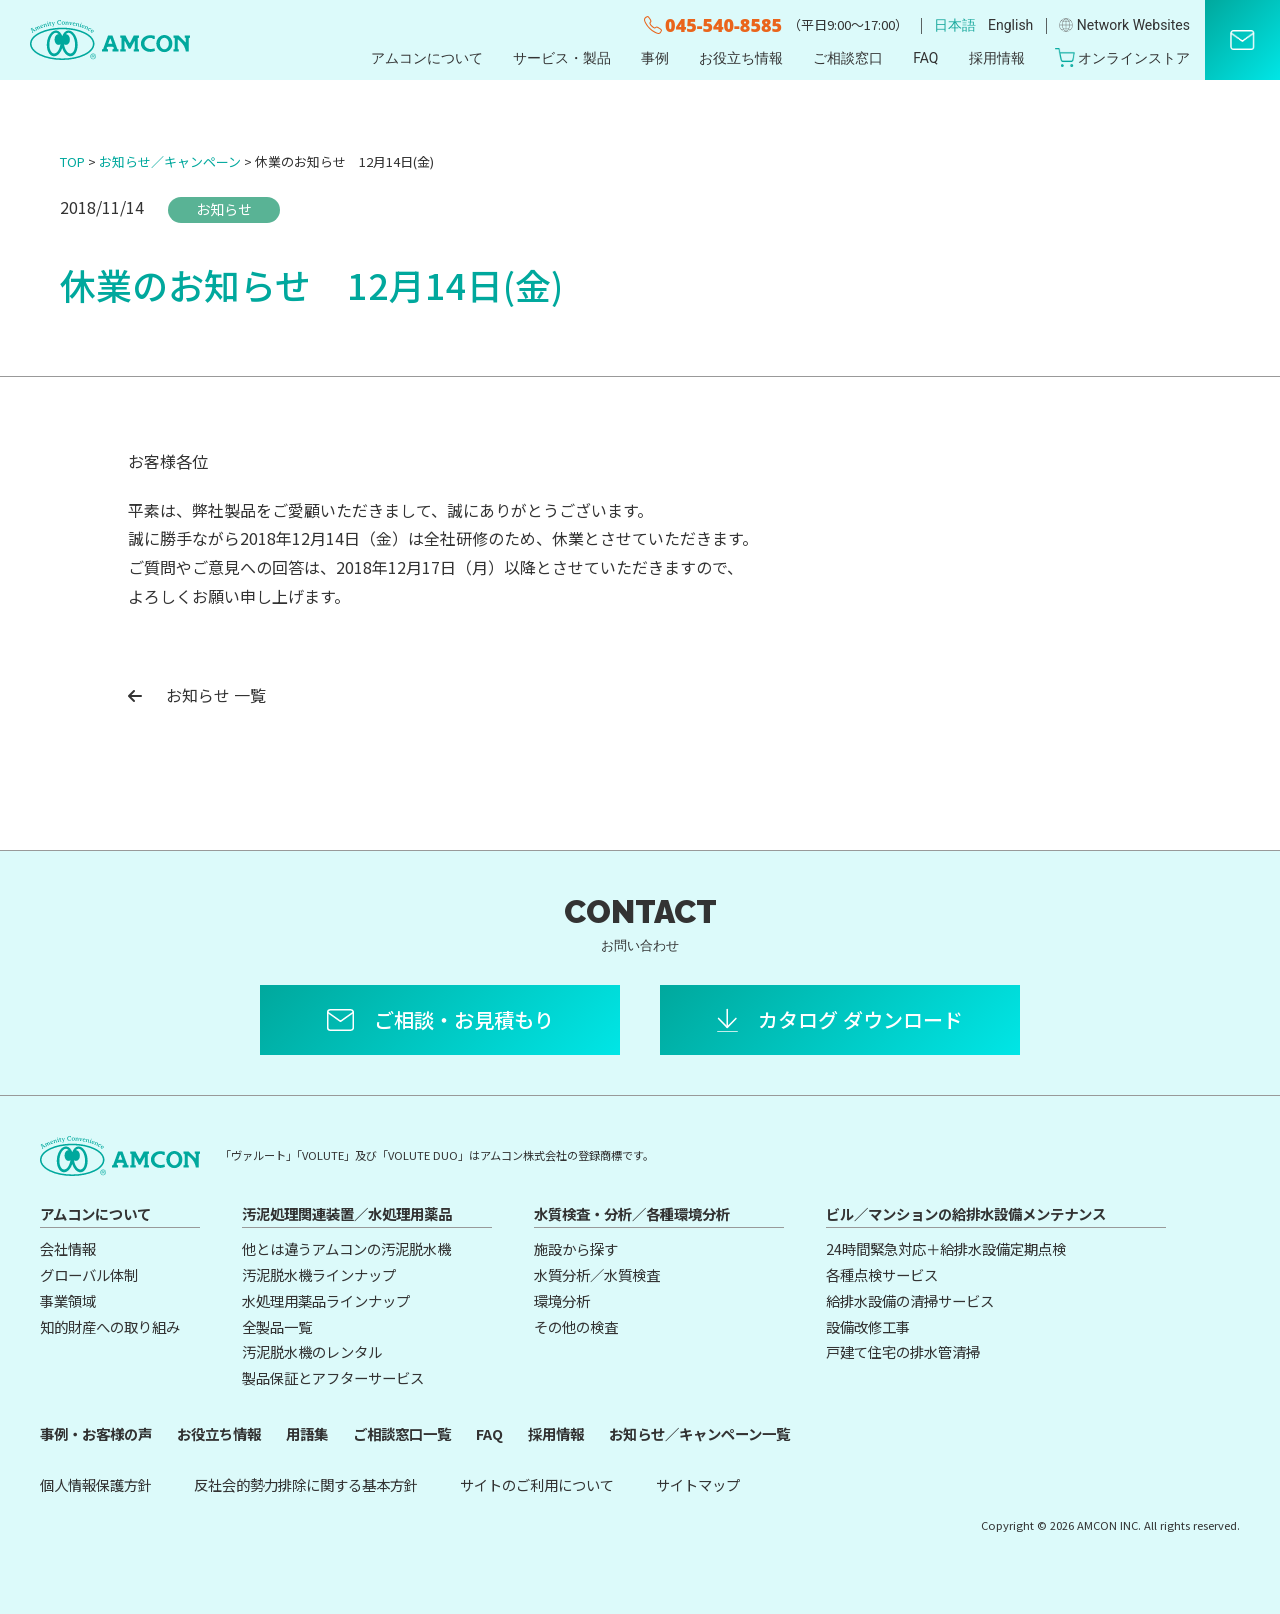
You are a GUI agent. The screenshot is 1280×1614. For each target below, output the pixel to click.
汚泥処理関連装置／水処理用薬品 (347, 1213)
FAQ (925, 58)
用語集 (307, 1433)
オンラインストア (1123, 57)
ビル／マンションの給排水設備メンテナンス (966, 1213)
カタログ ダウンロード (860, 1019)
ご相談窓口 (848, 58)
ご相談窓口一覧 (402, 1433)
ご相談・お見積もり (464, 1019)
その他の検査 (576, 1326)
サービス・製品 (562, 58)
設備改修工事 (868, 1326)
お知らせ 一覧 (197, 695)
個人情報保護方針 (96, 1484)
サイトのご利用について (537, 1484)
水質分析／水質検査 (597, 1274)
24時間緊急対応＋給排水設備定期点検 (946, 1248)
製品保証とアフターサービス (333, 1377)
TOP (72, 161)
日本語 (955, 25)
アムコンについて (427, 58)
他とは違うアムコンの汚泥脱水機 (346, 1248)
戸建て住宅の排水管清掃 (903, 1351)
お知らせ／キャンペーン (170, 161)
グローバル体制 (89, 1274)
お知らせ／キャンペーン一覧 (699, 1433)
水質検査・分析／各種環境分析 (632, 1213)
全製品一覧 (277, 1326)
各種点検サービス (882, 1274)
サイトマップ (698, 1484)
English (1010, 25)
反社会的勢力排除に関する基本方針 (306, 1484)
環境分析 (562, 1300)
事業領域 (68, 1300)
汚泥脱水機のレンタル (312, 1351)
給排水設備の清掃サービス (910, 1300)
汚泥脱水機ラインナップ (319, 1274)
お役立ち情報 (741, 58)
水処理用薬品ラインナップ (326, 1300)
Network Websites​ (1124, 25)
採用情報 (997, 58)
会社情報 (68, 1248)
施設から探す (576, 1248)
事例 (655, 58)
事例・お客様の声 (96, 1433)
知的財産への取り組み (110, 1326)
